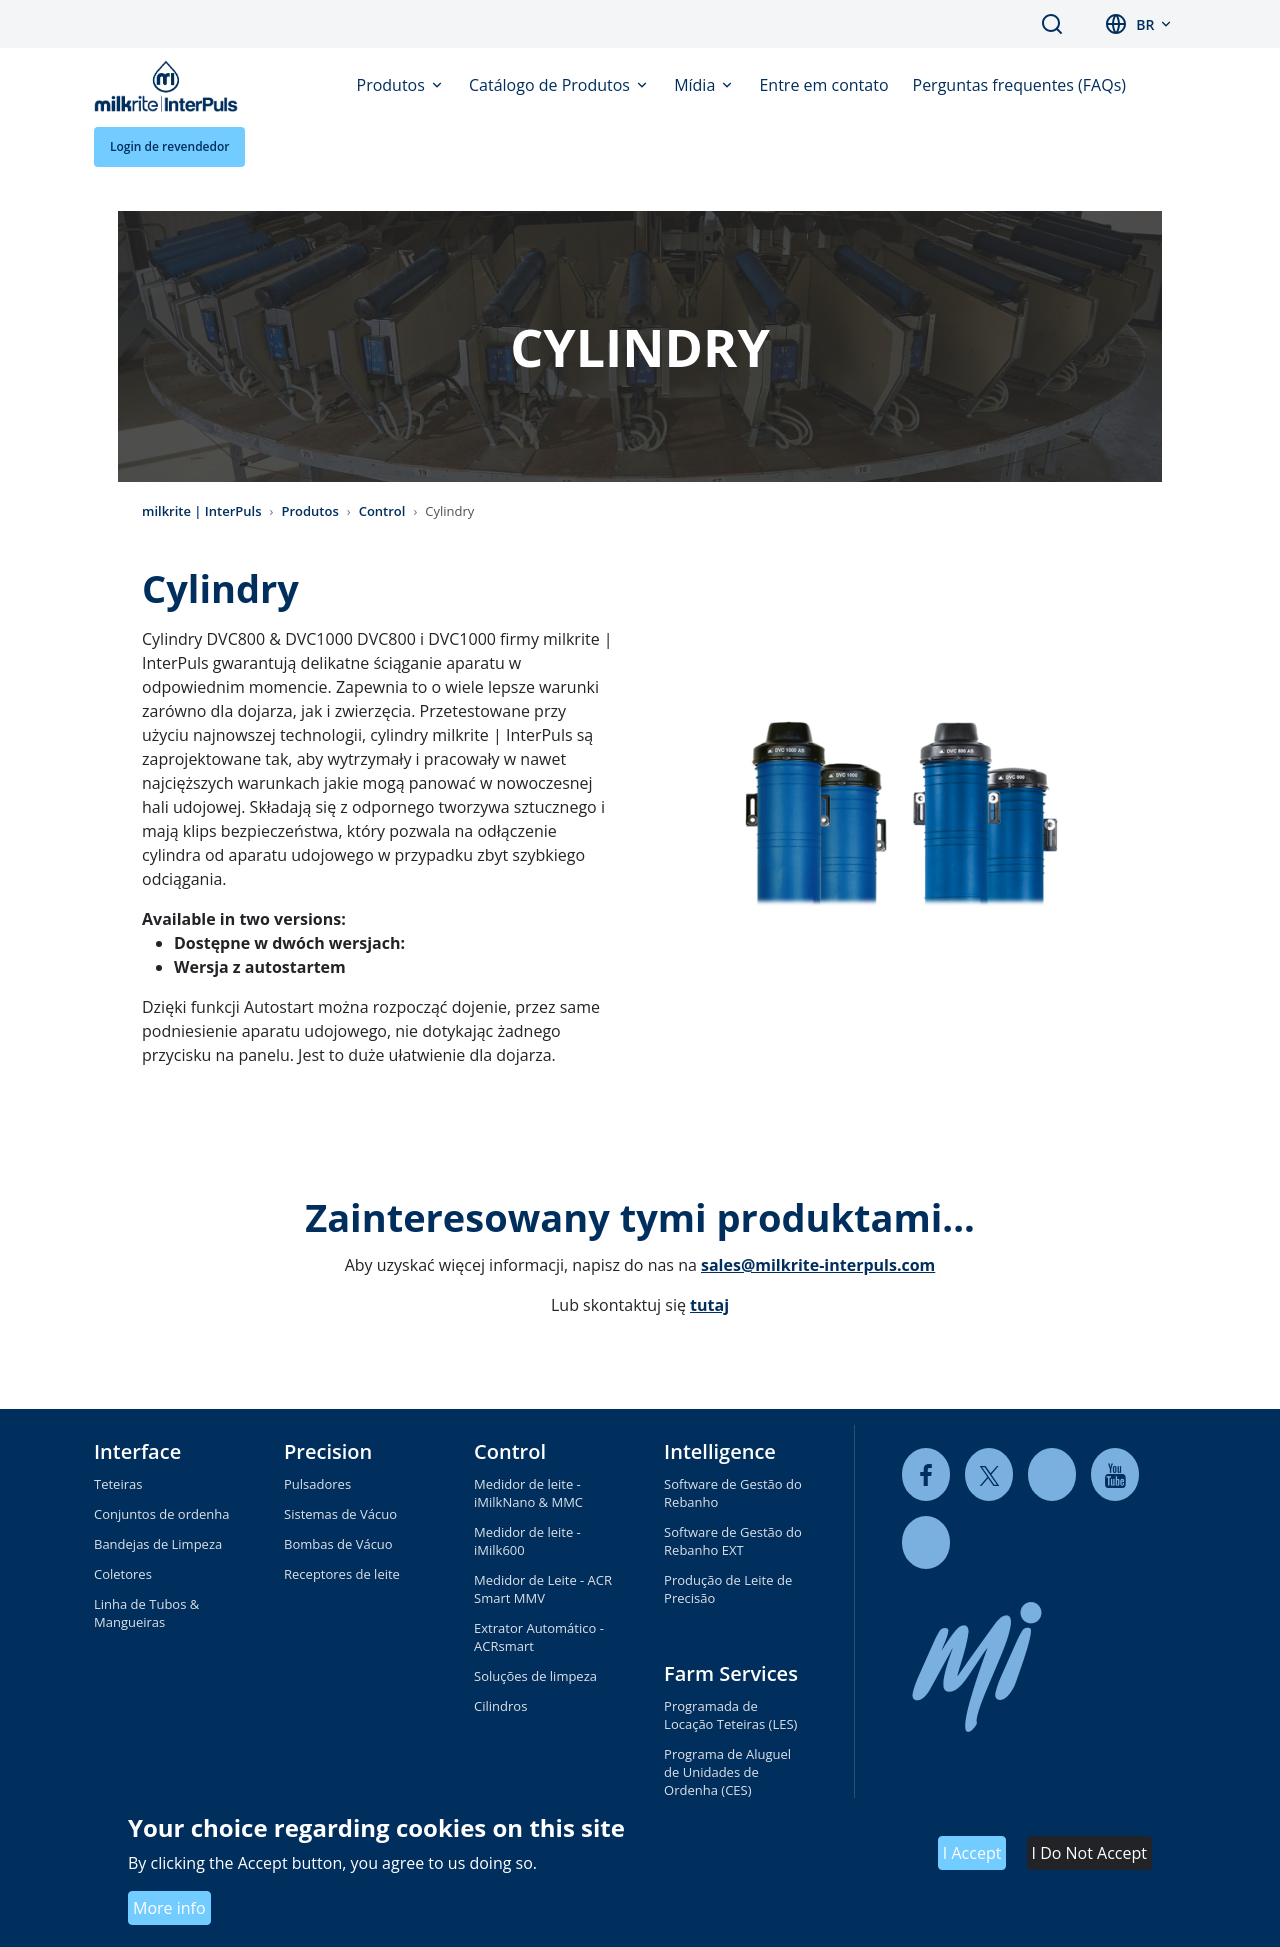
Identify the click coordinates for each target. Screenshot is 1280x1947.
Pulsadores (317, 1484)
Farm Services (731, 1673)
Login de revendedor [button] (169, 146)
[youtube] (1115, 1474)
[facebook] (926, 1474)
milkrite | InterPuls (202, 511)
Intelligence (720, 1451)
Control (382, 511)
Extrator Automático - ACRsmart (539, 1637)
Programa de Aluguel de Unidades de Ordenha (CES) (727, 1772)
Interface (137, 1451)
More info (169, 1908)
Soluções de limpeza (535, 1676)
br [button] (1145, 24)
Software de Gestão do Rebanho (733, 1493)
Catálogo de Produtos (551, 85)
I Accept (972, 1853)
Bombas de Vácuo (338, 1544)
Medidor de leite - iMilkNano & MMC (528, 1493)
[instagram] (926, 1542)
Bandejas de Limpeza (158, 1544)
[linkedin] (1052, 1474)
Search (1052, 24)
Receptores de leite (342, 1574)
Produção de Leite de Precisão (728, 1589)
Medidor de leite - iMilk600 (527, 1541)
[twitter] (989, 1474)
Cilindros (500, 1706)
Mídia (696, 85)
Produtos (393, 85)
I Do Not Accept (1089, 1853)
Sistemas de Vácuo (340, 1514)
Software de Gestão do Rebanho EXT (733, 1541)
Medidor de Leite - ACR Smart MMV (543, 1589)
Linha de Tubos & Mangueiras (146, 1613)
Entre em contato (823, 85)
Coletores (123, 1574)
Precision (328, 1451)
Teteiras (118, 1484)
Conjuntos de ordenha (161, 1514)
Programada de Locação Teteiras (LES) (730, 1715)
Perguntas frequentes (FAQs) (1020, 85)
